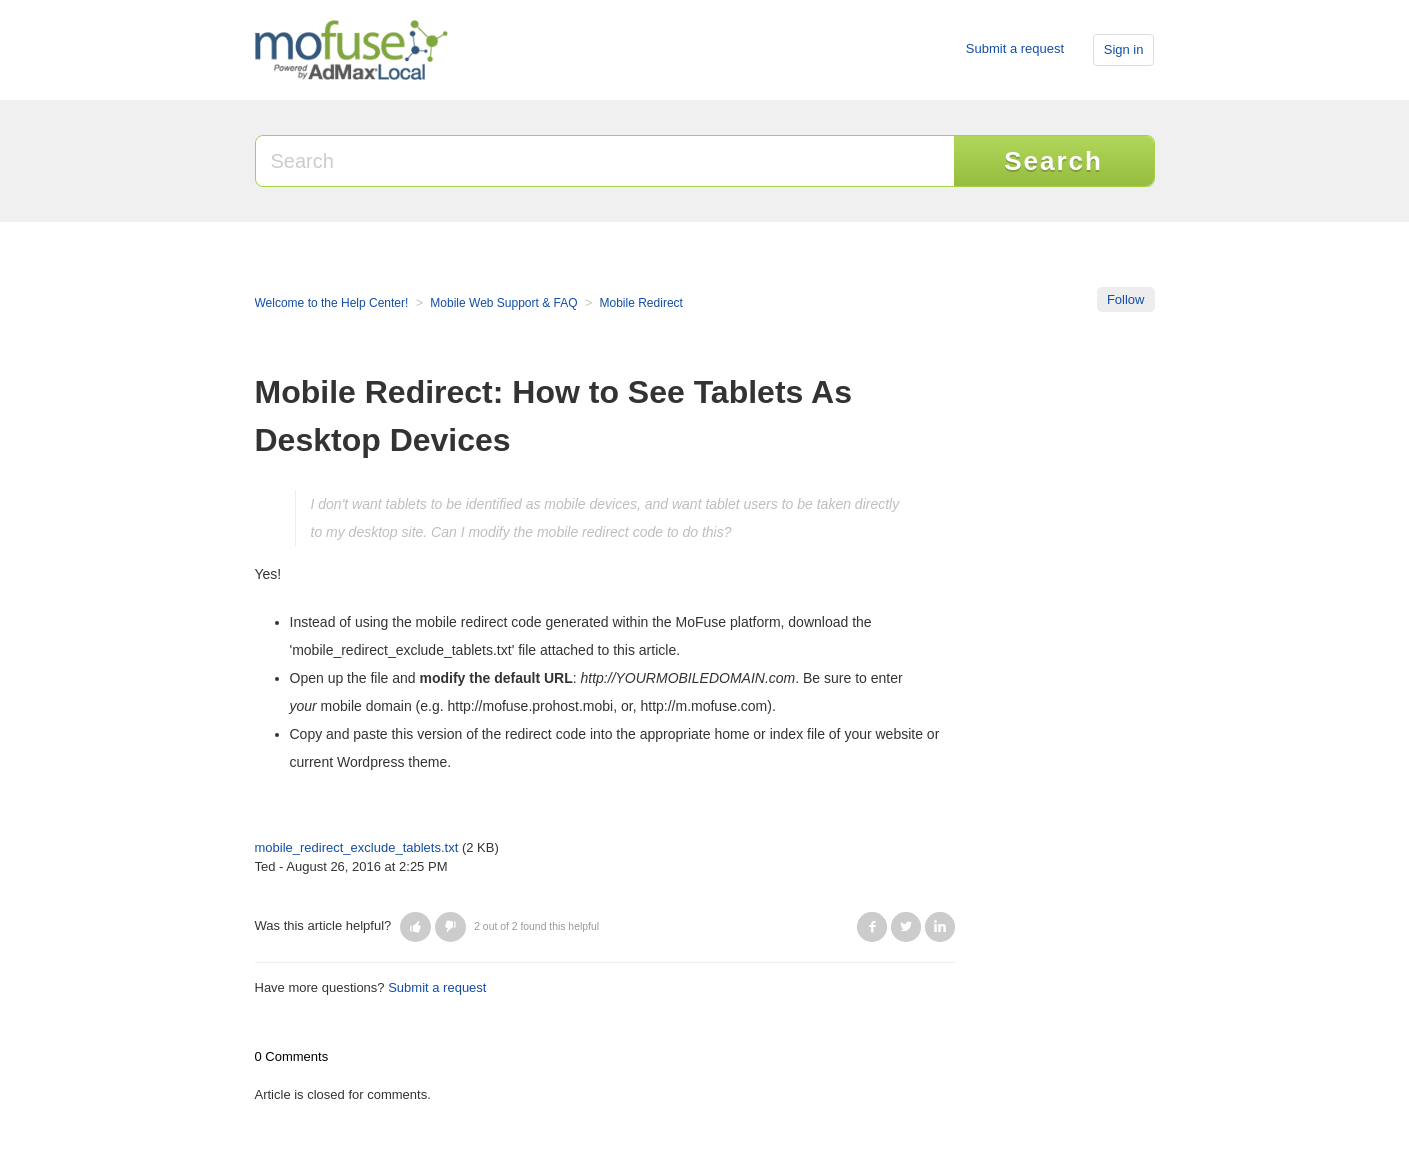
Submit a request (1015, 48)
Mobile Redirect (641, 303)
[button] (415, 927)
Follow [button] (1126, 299)
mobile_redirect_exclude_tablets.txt (357, 847)
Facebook (872, 927)
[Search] (606, 161)
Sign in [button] (1124, 49)
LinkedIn (940, 927)
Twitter (906, 927)
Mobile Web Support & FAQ (503, 303)
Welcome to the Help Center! (332, 303)
